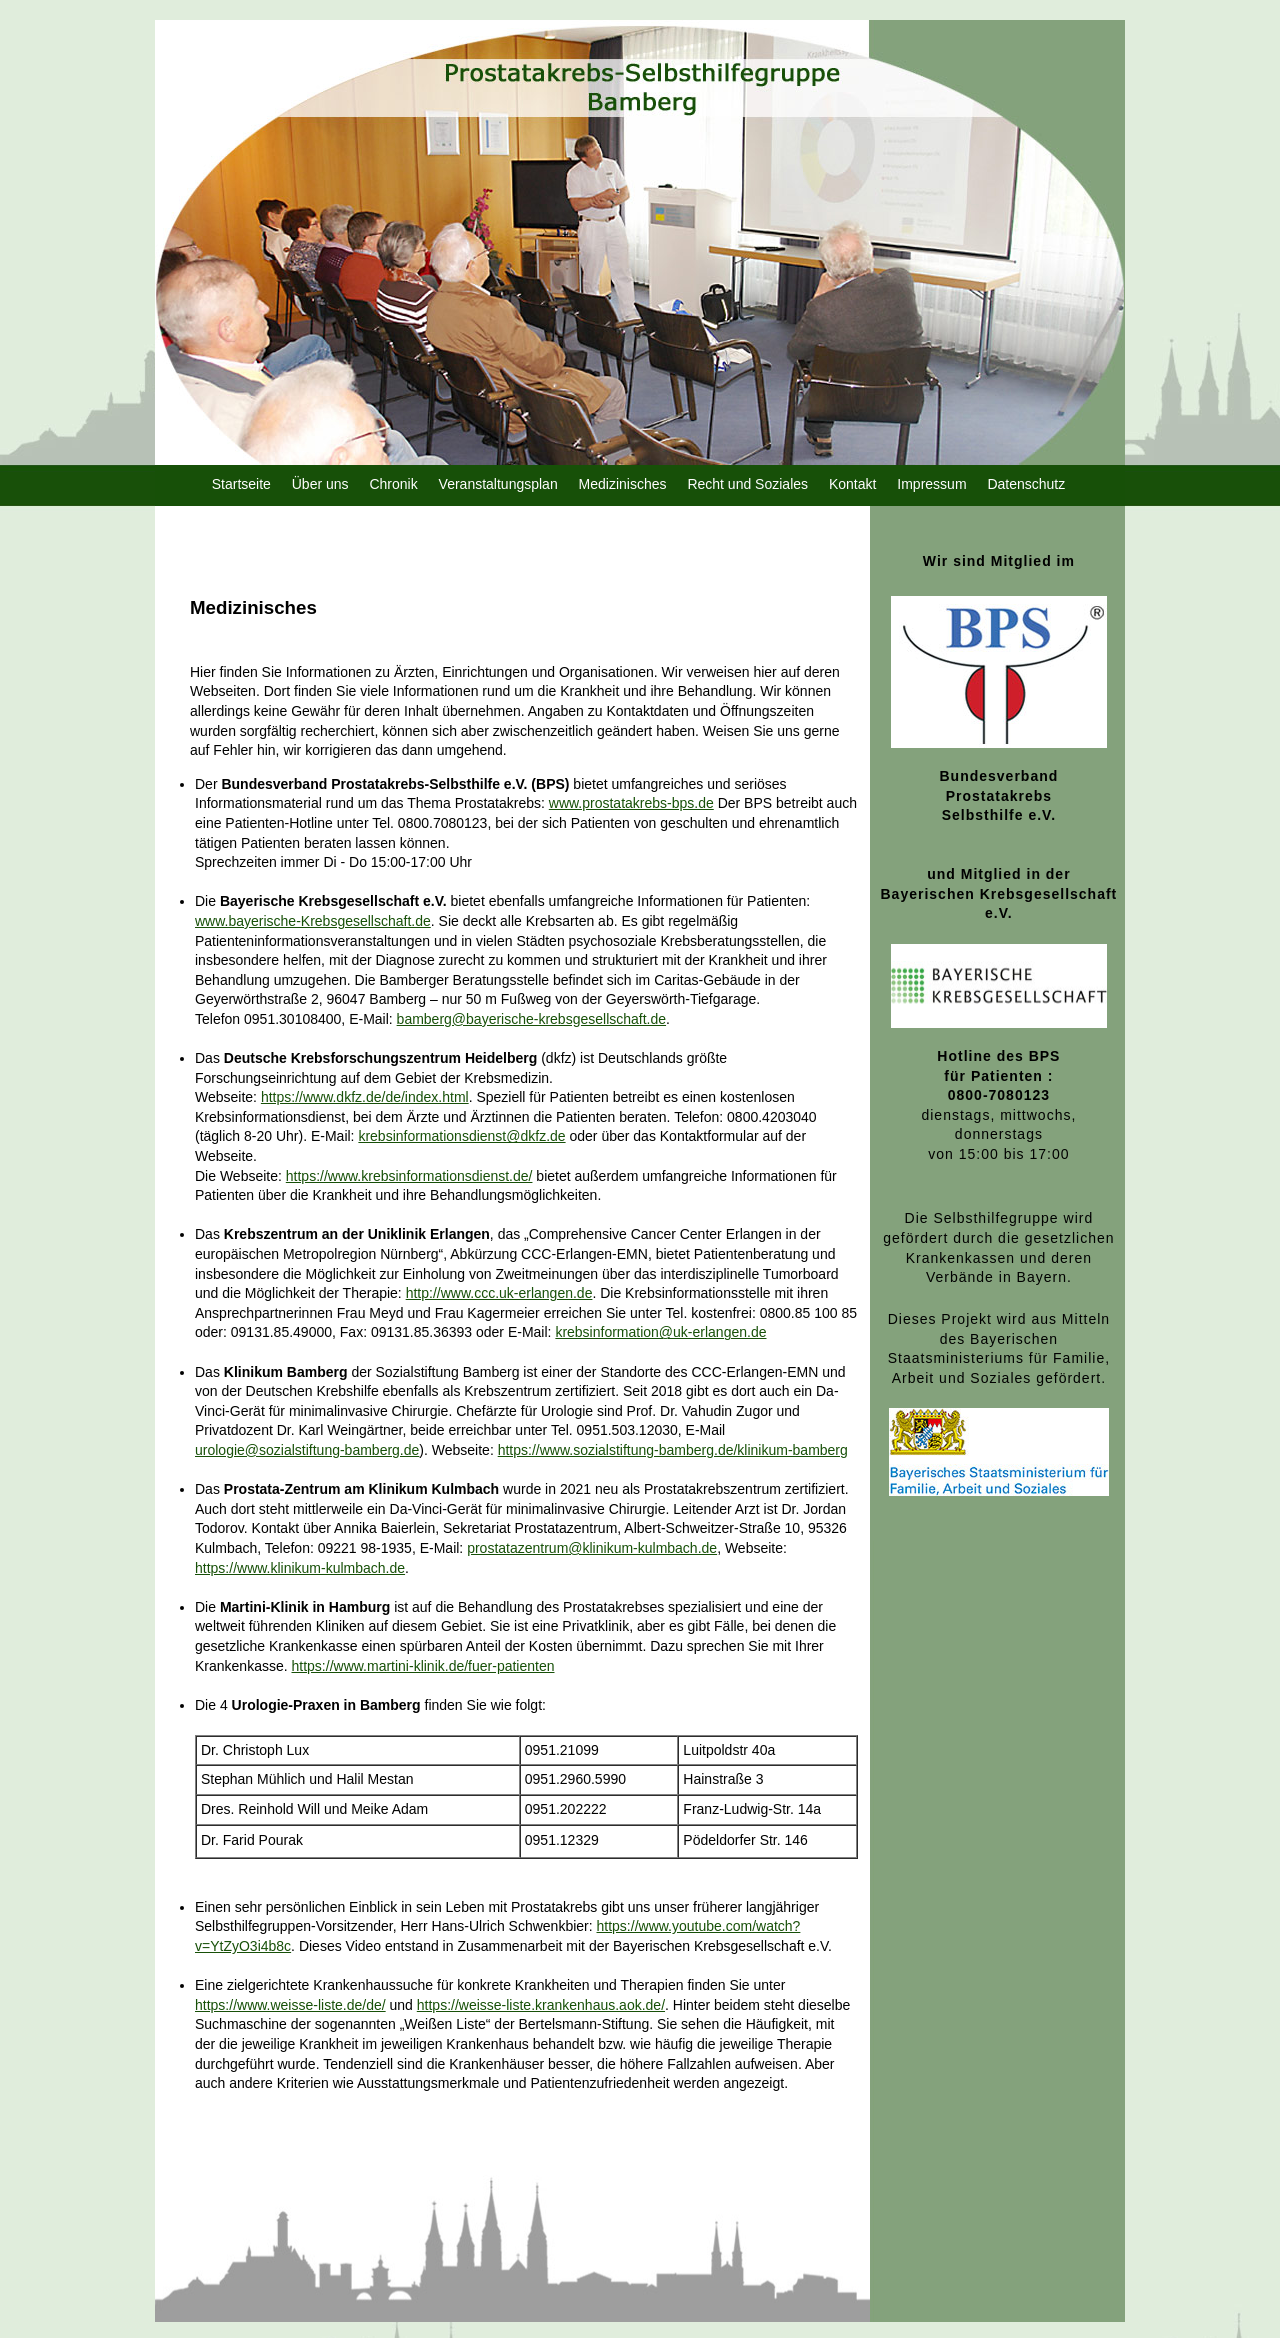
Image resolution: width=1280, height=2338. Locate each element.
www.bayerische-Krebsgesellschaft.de (313, 921)
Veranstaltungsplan (498, 484)
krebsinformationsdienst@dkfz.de (461, 1136)
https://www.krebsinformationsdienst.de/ (409, 1176)
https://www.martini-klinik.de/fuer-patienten (423, 1666)
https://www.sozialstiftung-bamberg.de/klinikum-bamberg (673, 1450)
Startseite (241, 484)
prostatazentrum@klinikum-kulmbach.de (592, 1548)
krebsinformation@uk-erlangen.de (660, 1332)
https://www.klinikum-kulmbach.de (300, 1568)
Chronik (393, 484)
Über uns (320, 484)
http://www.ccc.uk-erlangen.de (499, 1293)
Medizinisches (623, 484)
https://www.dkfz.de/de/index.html (365, 1097)
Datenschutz (1026, 484)
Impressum (931, 484)
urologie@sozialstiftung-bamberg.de (307, 1450)
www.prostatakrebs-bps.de (631, 803)
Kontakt (852, 484)
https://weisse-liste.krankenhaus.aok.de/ (541, 2005)
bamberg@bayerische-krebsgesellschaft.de (531, 1019)
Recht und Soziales (747, 484)
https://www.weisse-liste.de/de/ (290, 2005)
